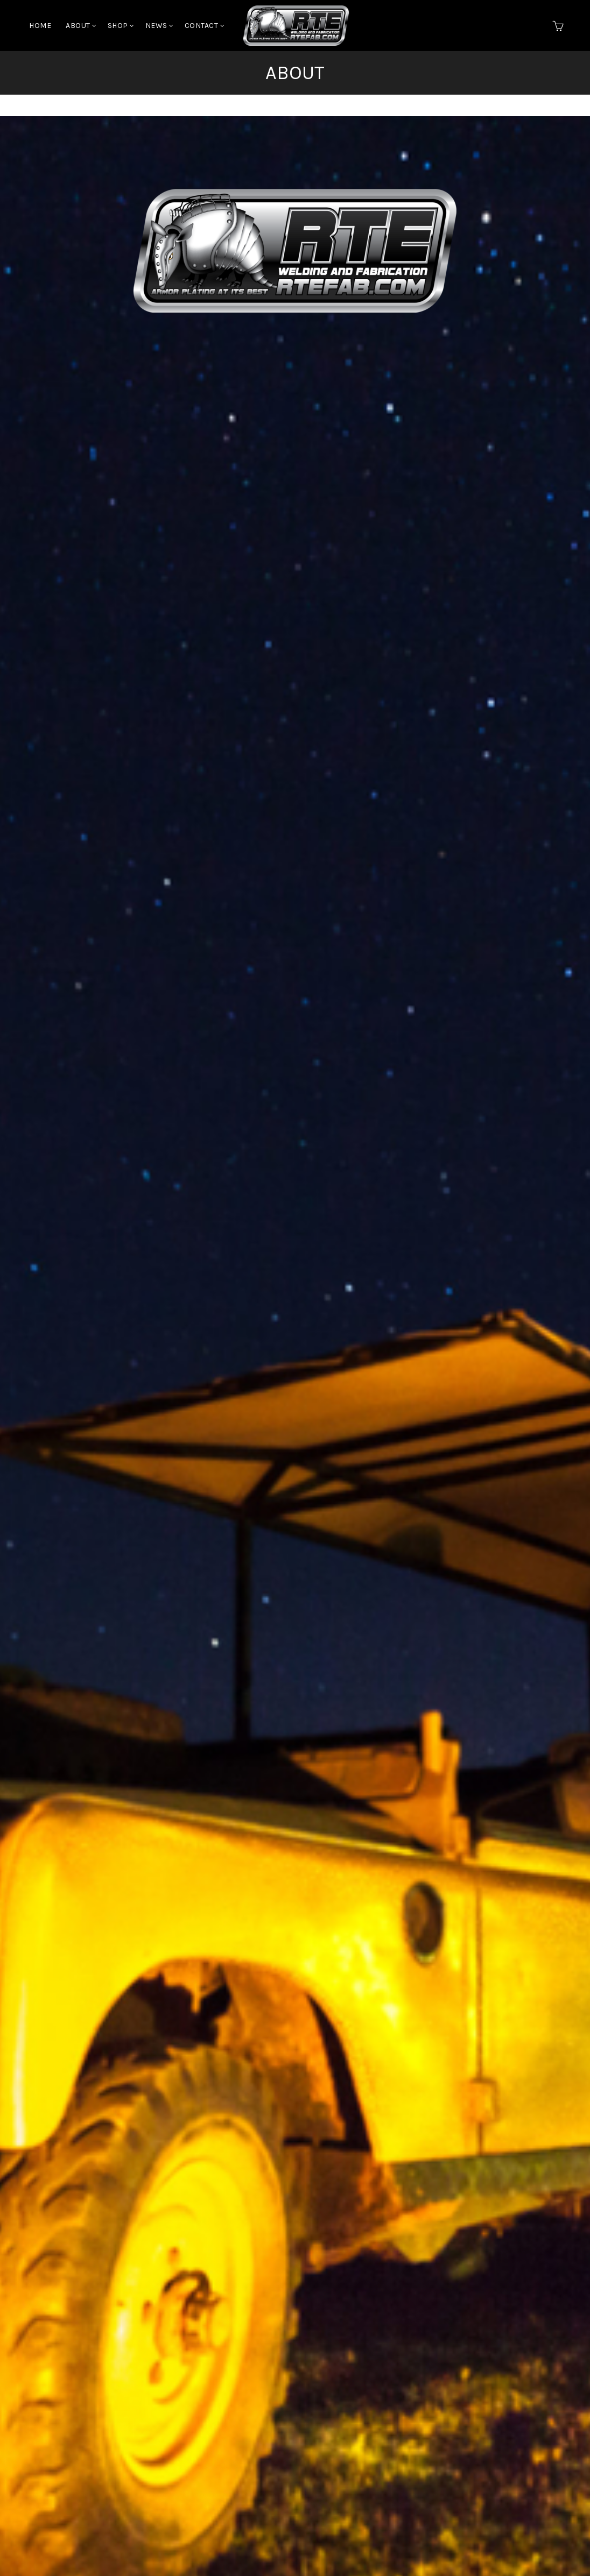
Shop (118, 25)
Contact (202, 25)
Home (40, 25)
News (156, 25)
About (78, 25)
